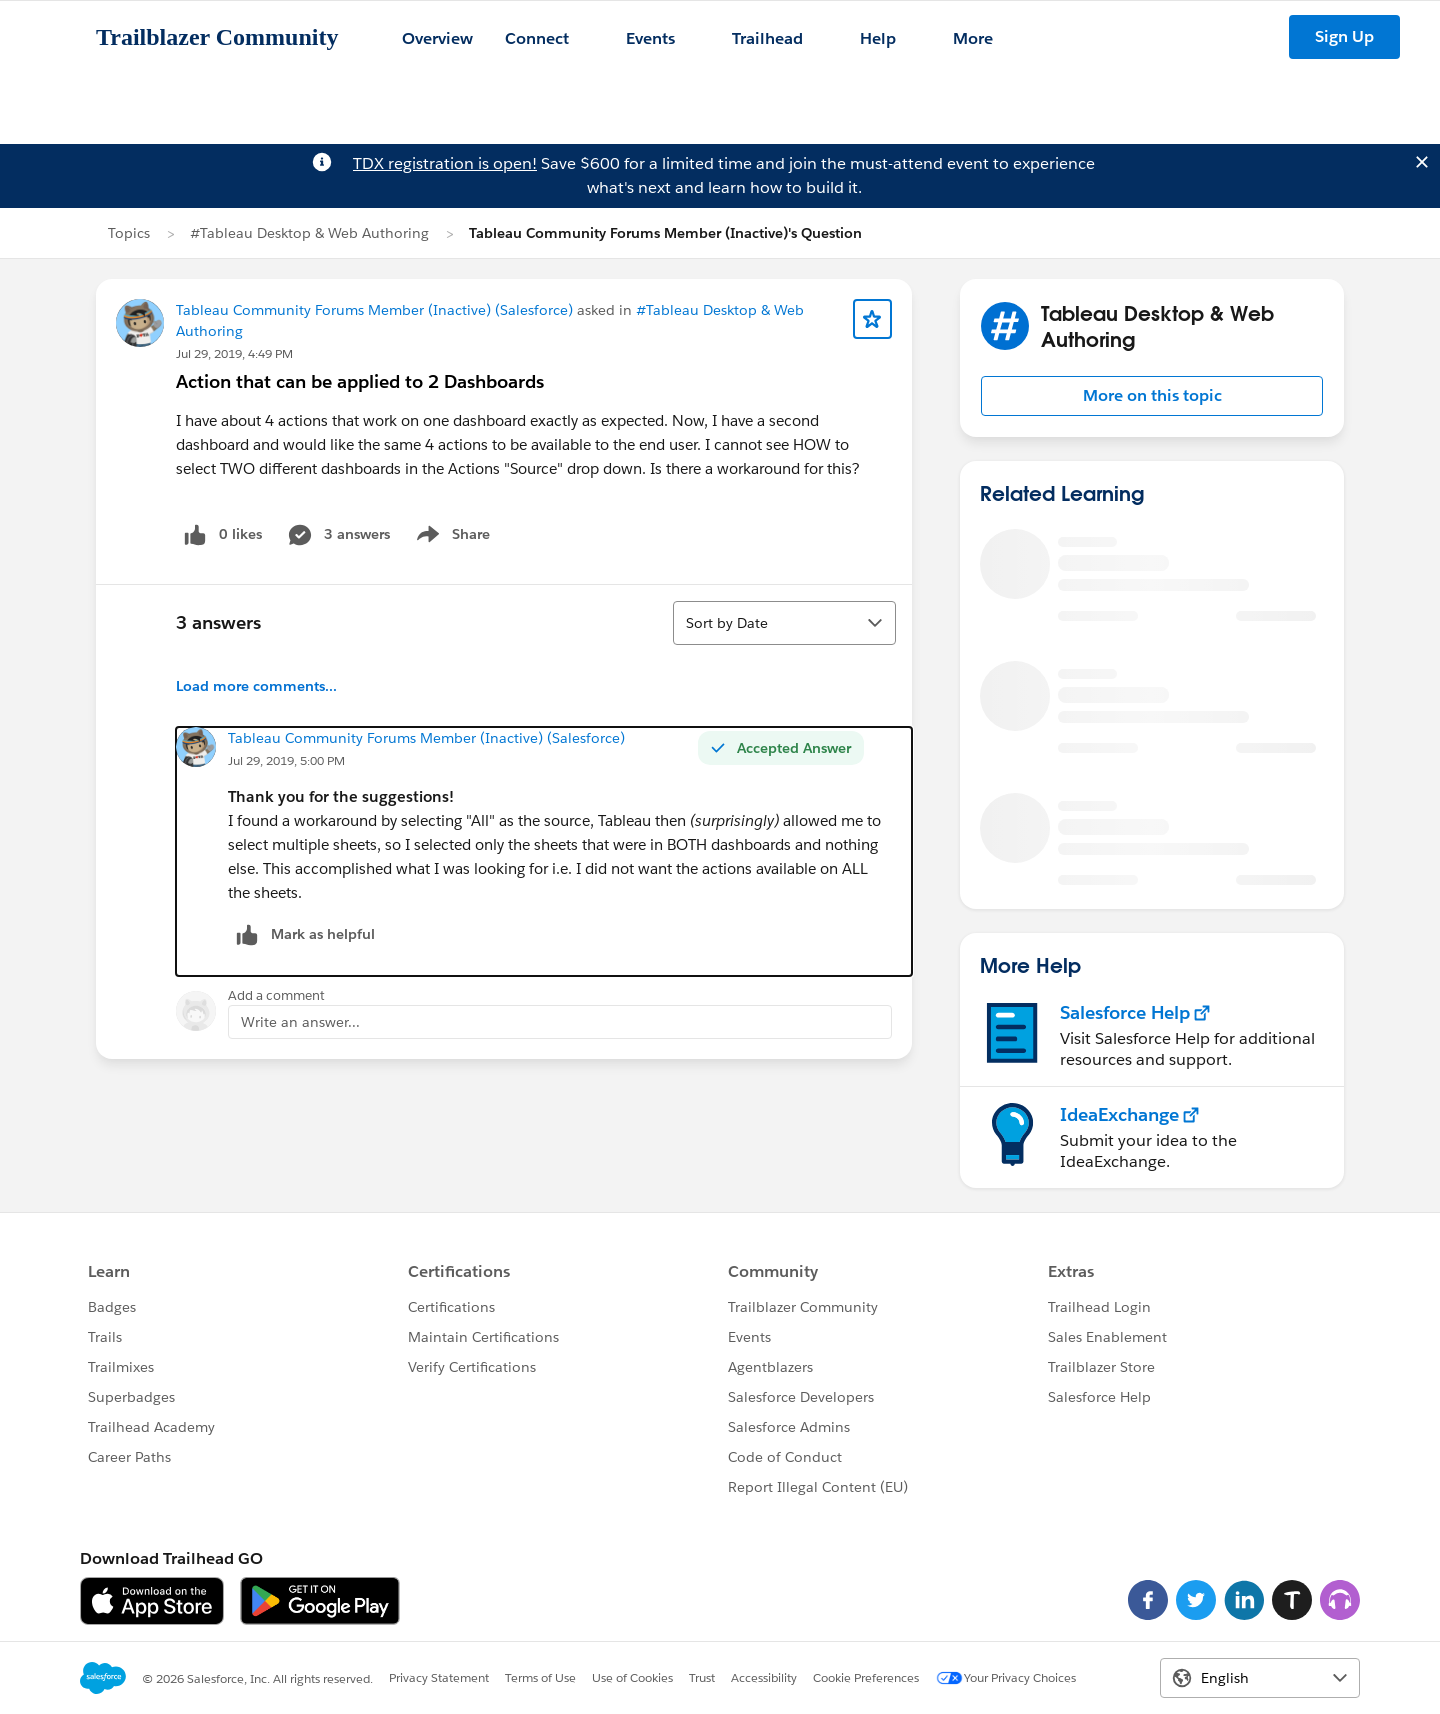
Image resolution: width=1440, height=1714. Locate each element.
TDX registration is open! (445, 163)
